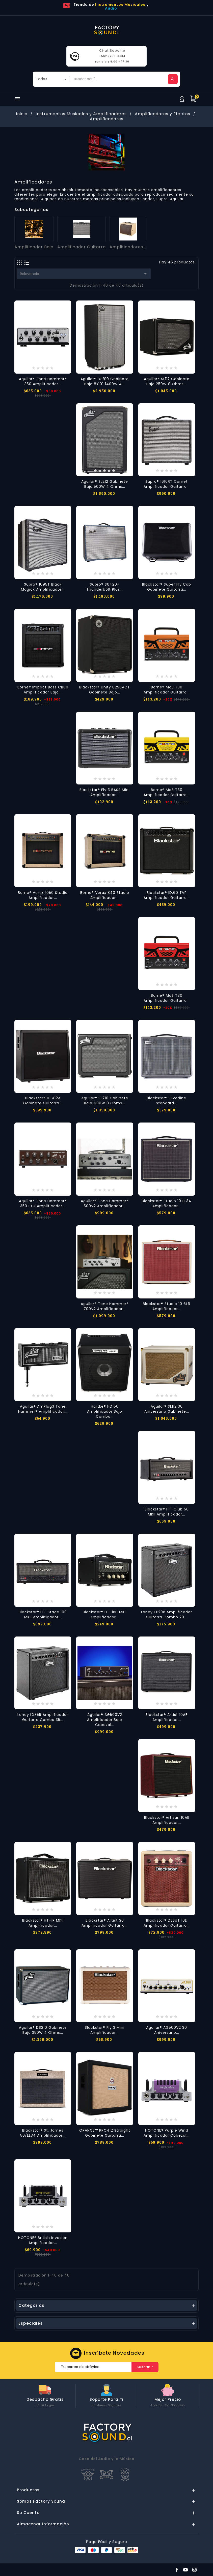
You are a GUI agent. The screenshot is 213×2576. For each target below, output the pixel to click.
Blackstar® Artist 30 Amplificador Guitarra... (105, 1923)
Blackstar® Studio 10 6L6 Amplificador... (166, 1306)
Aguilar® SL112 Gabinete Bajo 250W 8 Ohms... (167, 381)
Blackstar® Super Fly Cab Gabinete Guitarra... (166, 587)
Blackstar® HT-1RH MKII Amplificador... (105, 1615)
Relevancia (84, 274)
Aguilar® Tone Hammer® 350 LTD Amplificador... (43, 1203)
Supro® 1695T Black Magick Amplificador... (43, 587)
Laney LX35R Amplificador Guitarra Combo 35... (42, 1717)
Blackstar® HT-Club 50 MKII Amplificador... (167, 1512)
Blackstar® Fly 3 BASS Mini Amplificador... (104, 792)
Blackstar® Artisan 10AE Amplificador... (166, 1820)
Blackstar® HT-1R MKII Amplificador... (43, 1923)
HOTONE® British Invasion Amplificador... (43, 2240)
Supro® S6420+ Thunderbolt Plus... (104, 587)
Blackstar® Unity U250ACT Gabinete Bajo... (104, 690)
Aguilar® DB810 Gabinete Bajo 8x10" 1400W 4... (105, 381)
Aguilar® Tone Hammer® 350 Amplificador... (43, 381)
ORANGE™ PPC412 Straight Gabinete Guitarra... (104, 2133)
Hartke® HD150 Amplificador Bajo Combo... (104, 1411)
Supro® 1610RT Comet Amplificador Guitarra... (167, 484)
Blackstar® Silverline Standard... (166, 1101)
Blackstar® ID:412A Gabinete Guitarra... (42, 1101)
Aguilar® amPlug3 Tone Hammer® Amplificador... (42, 1409)
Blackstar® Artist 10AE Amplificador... (167, 1717)
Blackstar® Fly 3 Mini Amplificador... (104, 2030)
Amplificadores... (128, 247)
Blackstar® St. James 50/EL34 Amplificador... (43, 2133)
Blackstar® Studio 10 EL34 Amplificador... (166, 1203)
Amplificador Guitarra (81, 247)
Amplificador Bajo (34, 247)
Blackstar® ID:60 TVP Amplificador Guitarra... (167, 895)
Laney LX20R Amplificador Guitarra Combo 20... (166, 1615)
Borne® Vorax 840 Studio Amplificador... (104, 895)
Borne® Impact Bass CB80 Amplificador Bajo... (42, 690)
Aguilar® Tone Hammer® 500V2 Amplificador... (105, 1203)
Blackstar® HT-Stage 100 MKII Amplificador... (43, 1615)
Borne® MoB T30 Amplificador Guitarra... (167, 690)
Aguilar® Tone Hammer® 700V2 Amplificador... (105, 1306)
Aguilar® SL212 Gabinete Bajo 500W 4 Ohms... (104, 484)
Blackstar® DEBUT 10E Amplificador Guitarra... (167, 1923)
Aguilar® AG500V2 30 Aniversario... (166, 2030)
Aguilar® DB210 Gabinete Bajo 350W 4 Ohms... (43, 2030)
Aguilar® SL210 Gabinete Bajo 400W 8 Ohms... (104, 1101)
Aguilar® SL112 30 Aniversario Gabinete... (166, 1409)
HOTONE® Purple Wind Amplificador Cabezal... (167, 2133)
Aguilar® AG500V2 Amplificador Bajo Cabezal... (104, 1719)
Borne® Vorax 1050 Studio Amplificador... (43, 895)
